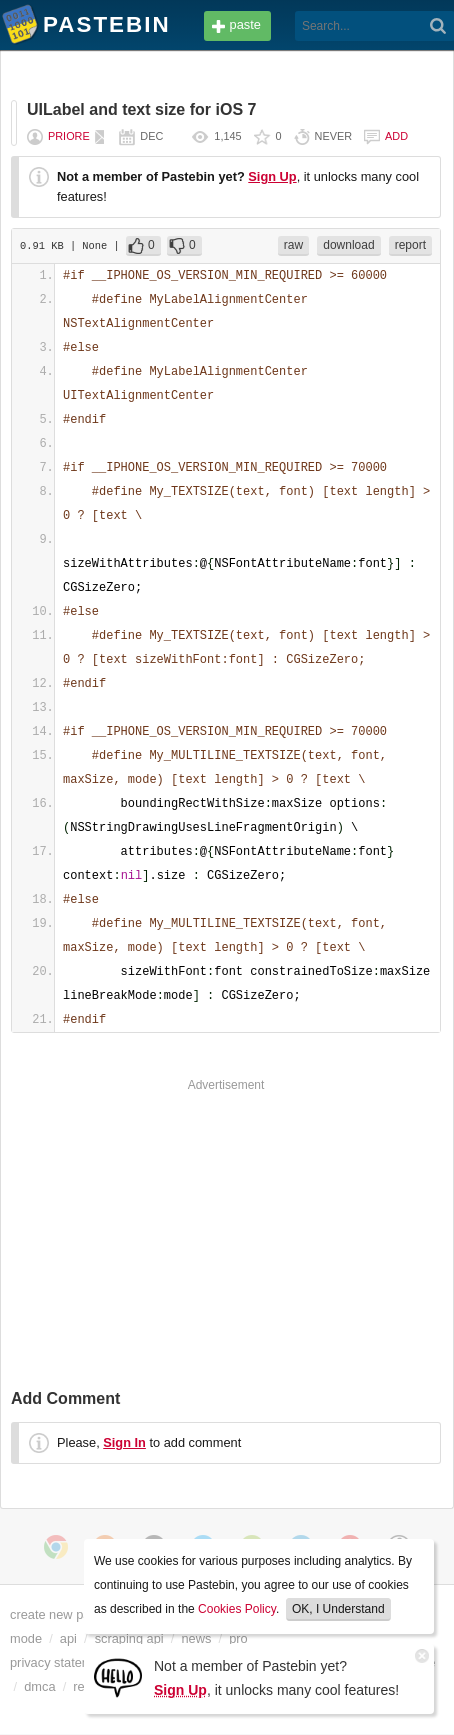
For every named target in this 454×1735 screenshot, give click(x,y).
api (68, 1638)
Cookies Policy (237, 1609)
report (410, 245)
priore (69, 136)
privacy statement (60, 1662)
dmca (39, 1686)
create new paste (58, 1614)
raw (293, 245)
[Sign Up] (118, 1676)
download (348, 245)
